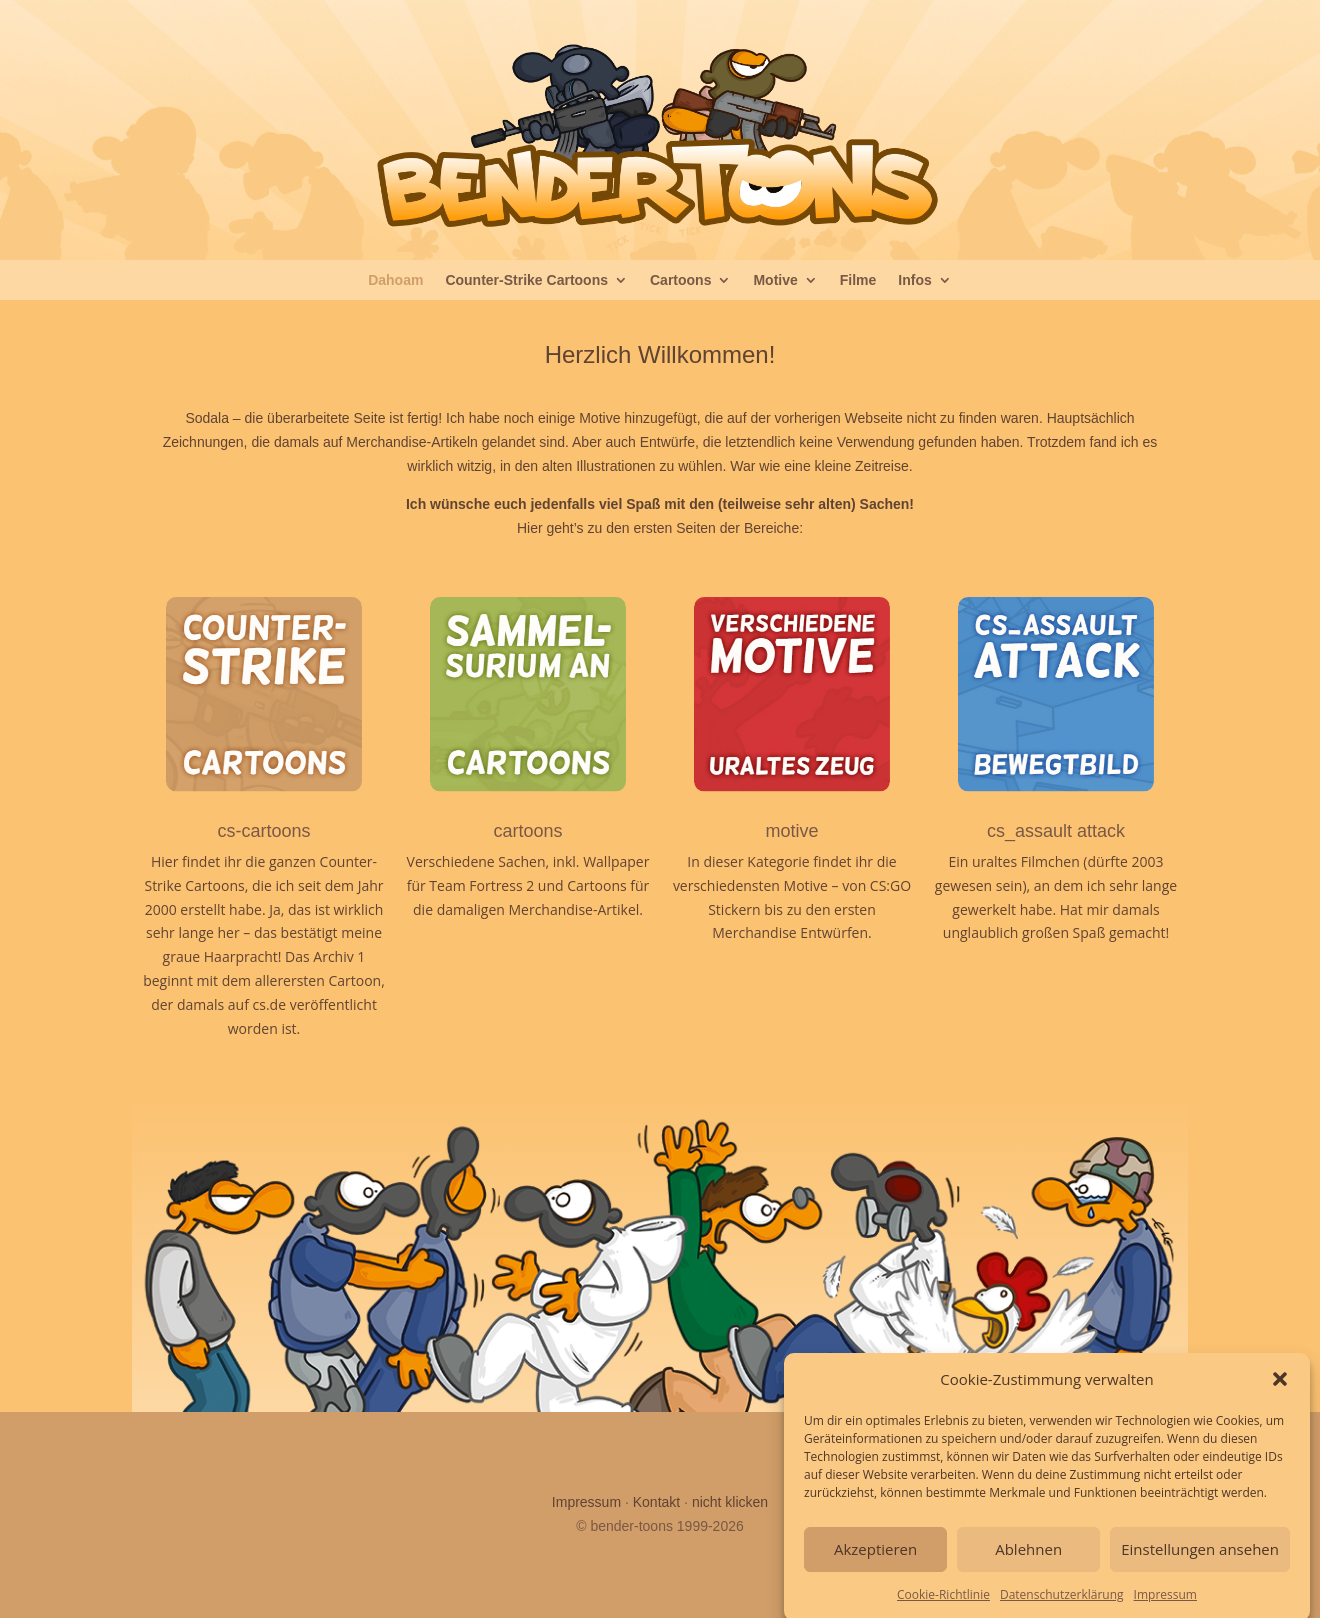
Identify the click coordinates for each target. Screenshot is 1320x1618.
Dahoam (395, 280)
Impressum (1165, 1607)
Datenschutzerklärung (1062, 1607)
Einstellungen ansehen (1200, 1562)
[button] (1280, 1393)
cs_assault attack (1056, 831)
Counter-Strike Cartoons (526, 280)
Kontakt (656, 1502)
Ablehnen (1028, 1562)
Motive (775, 280)
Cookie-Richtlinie (943, 1607)
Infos (914, 280)
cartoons (527, 831)
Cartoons (680, 280)
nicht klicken (730, 1502)
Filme (858, 280)
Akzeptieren (875, 1562)
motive (791, 831)
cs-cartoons (263, 831)
